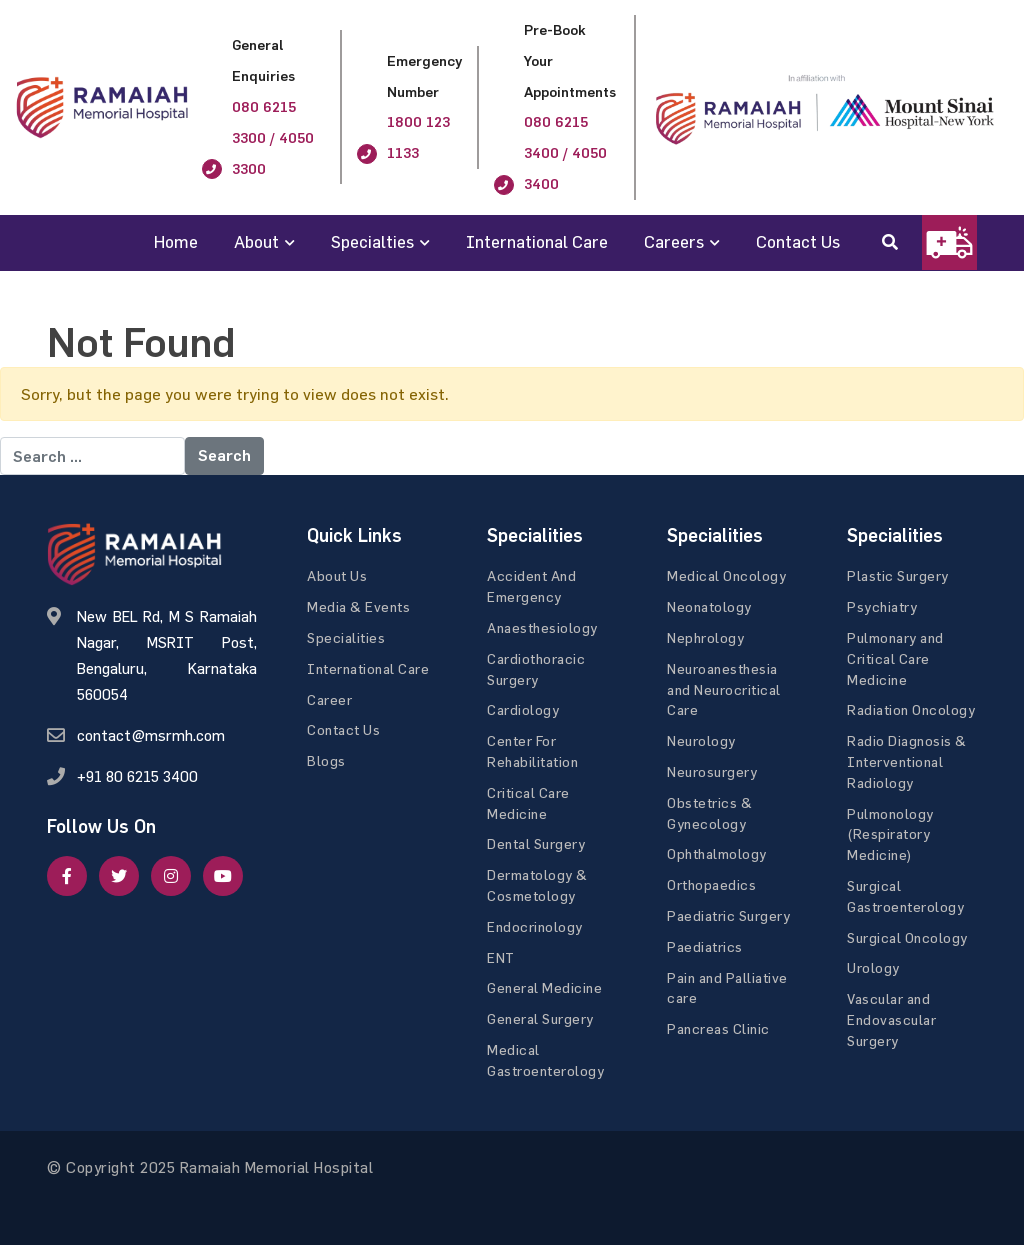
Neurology (701, 740)
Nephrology (705, 637)
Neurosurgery (712, 771)
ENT (501, 957)
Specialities (346, 637)
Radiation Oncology (911, 709)
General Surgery (540, 1018)
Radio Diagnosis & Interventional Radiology (907, 761)
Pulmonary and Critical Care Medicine (895, 658)
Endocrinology (535, 926)
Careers (674, 241)
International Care (537, 241)
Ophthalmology (717, 853)
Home (176, 241)
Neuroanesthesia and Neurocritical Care (724, 689)
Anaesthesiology (542, 627)
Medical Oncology (726, 575)
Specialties (372, 241)
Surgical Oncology (907, 937)
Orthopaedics (711, 884)
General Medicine (544, 987)
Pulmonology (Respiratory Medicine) (890, 834)
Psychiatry (882, 606)
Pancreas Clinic (718, 1028)
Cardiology (523, 709)
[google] (171, 876)
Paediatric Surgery (728, 915)
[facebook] (67, 876)
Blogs (326, 760)
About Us (337, 575)
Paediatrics (705, 946)
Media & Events (358, 606)
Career (329, 699)
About (256, 241)
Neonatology (709, 606)
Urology (873, 967)
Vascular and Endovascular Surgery (891, 1019)
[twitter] (119, 876)
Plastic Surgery (898, 575)
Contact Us (798, 241)
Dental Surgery (536, 843)
